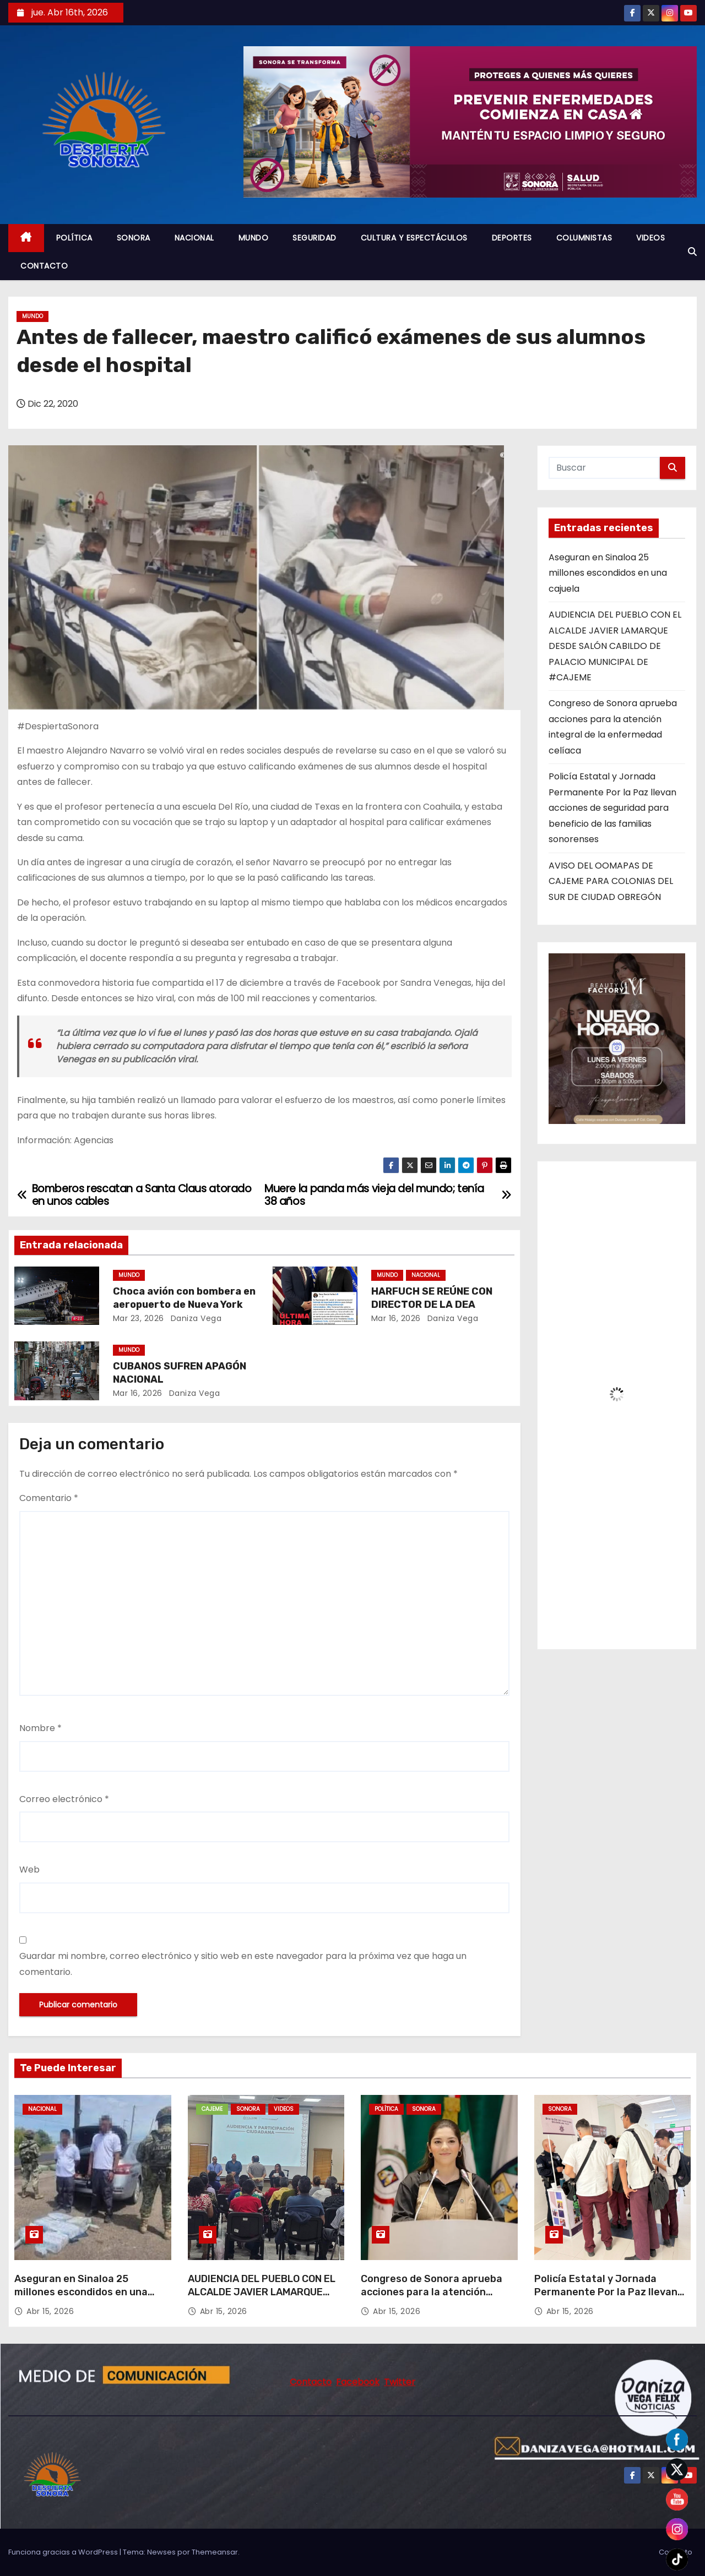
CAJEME (212, 2109)
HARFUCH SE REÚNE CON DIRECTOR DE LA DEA (431, 1298)
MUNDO (253, 237)
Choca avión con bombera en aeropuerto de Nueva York (184, 1298)
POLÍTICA (74, 237)
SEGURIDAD (314, 237)
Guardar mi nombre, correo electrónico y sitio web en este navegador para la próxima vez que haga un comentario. (243, 1964)
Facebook (357, 2382)
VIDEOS (650, 237)
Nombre (40, 1728)
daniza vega (194, 1318)
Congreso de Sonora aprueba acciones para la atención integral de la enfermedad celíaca (431, 2298)
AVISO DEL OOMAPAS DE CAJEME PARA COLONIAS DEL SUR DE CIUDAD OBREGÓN (611, 881)
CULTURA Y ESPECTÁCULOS (414, 237)
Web (29, 1869)
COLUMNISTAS (584, 237)
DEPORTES (512, 237)
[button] (692, 251)
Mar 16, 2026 (396, 1318)
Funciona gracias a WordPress (64, 2552)
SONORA (133, 237)
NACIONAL (194, 237)
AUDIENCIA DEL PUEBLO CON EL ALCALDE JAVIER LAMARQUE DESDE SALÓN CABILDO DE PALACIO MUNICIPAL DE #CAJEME (615, 646)
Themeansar (215, 2552)
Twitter (399, 2382)
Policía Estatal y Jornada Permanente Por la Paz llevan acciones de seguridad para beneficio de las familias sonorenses (612, 807)
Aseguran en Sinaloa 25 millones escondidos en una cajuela (608, 573)
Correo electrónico (64, 1799)
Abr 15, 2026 (50, 2311)
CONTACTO (44, 265)
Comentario (48, 1498)
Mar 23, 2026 (138, 1318)
